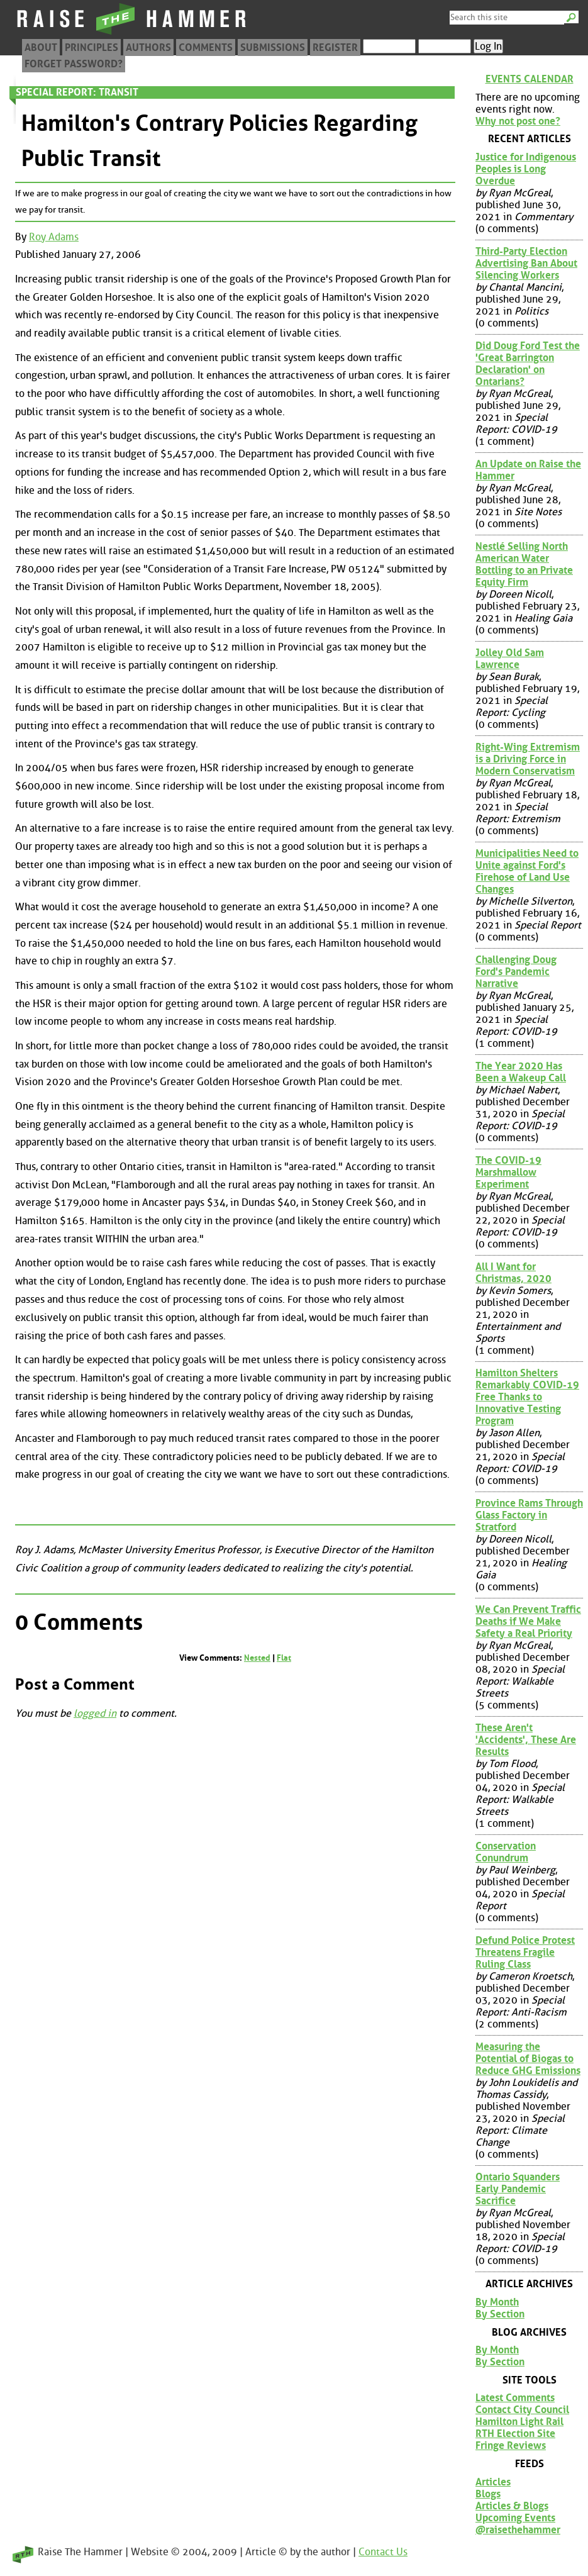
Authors (148, 47)
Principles (91, 47)
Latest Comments (515, 2398)
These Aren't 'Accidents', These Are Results (525, 1740)
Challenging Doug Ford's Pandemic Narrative (516, 972)
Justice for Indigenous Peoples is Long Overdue (525, 169)
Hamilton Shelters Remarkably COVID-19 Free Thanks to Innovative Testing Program (527, 1397)
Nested (257, 1658)
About (41, 47)
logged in (95, 1713)
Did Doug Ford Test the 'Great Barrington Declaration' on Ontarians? (527, 364)
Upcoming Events (515, 2518)
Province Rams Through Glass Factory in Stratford (529, 1515)
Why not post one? (517, 121)
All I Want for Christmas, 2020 (513, 1273)
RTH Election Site (515, 2433)
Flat (284, 1658)
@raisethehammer (517, 2530)
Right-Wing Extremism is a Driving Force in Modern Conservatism (527, 759)
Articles (493, 2482)
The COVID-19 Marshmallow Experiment (508, 1172)
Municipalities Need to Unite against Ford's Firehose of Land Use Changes (527, 871)
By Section (499, 2314)
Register (335, 47)
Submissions (272, 47)
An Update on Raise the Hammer (528, 470)
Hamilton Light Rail (519, 2422)
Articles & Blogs (511, 2506)
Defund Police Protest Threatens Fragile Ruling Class (525, 1952)
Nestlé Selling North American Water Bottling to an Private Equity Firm (524, 564)
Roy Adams (54, 237)
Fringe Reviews (510, 2445)
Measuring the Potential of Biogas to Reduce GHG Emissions (527, 2059)
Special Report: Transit (77, 92)
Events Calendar (529, 79)
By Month (497, 2302)
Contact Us (383, 2552)
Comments (206, 47)
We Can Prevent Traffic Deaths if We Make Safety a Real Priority (528, 1621)
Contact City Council (522, 2410)
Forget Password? (74, 64)
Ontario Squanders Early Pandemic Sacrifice (517, 2189)
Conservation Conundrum (505, 1852)
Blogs (488, 2494)
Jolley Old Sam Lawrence (509, 659)
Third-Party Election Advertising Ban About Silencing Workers (526, 263)
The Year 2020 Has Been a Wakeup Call (520, 1072)
